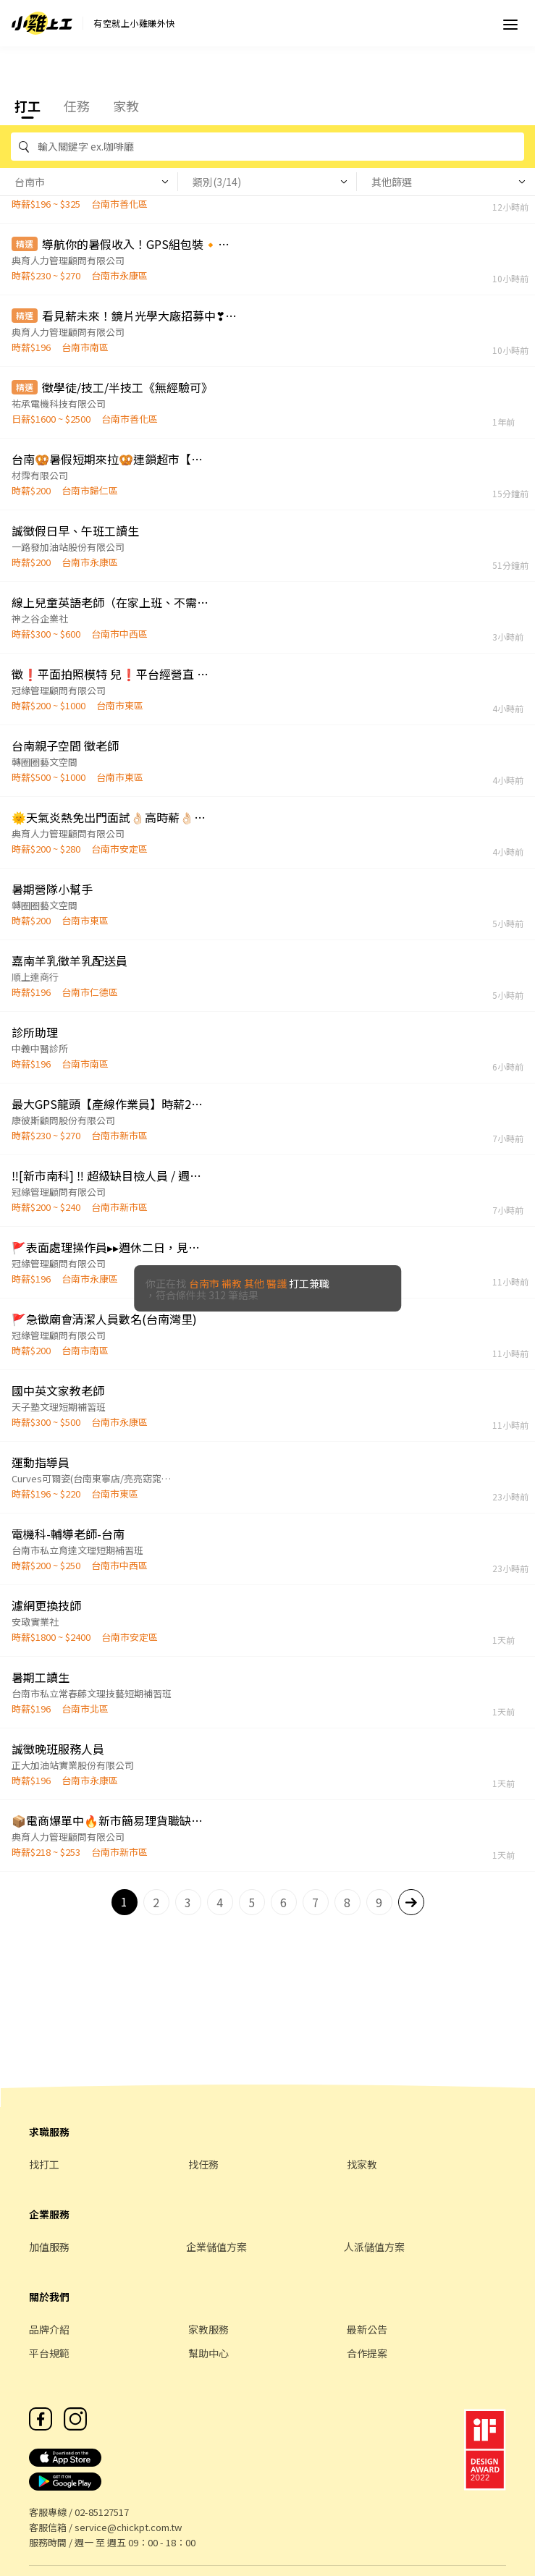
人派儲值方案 (374, 2246)
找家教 (362, 2164)
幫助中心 (208, 2353)
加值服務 (49, 2246)
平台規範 (49, 2353)
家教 (126, 105)
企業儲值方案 (216, 2246)
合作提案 (367, 2353)
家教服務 (208, 2329)
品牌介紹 (49, 2329)
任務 (77, 105)
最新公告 (367, 2329)
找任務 (203, 2164)
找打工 (44, 2164)
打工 (27, 105)
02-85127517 (102, 2512)
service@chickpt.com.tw (128, 2527)
